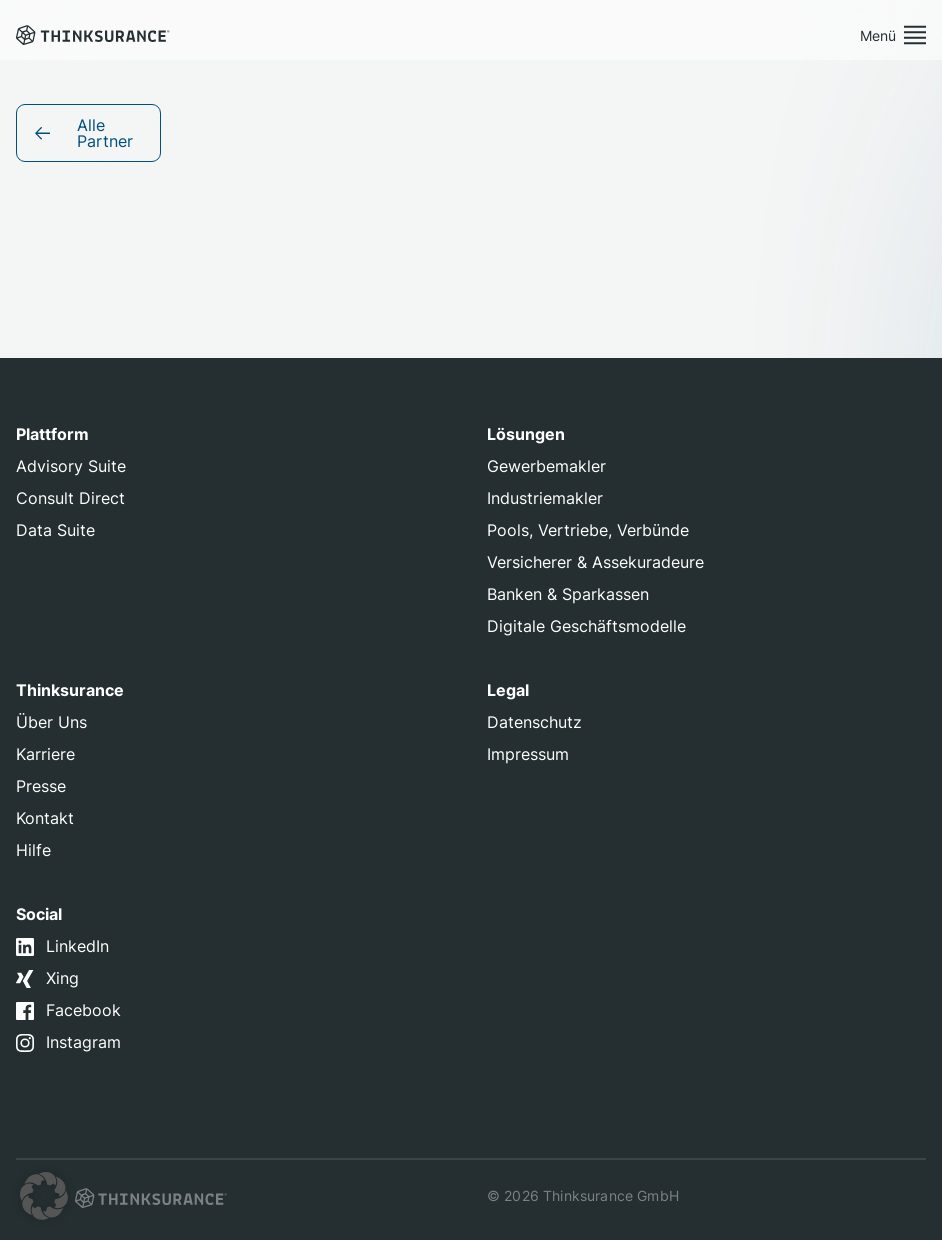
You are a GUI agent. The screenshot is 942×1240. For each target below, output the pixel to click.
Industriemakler (545, 498)
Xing (62, 978)
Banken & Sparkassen (568, 594)
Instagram (83, 1042)
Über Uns (51, 722)
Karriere (45, 754)
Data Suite (55, 530)
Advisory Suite (71, 466)
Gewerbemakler (546, 466)
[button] (44, 1196)
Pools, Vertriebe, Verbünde (588, 530)
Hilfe (33, 850)
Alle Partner (105, 133)
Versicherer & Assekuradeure (595, 562)
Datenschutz (534, 722)
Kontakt (45, 818)
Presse (41, 786)
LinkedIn (77, 946)
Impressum (528, 754)
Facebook (83, 1010)
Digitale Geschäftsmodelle (586, 626)
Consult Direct (70, 498)
